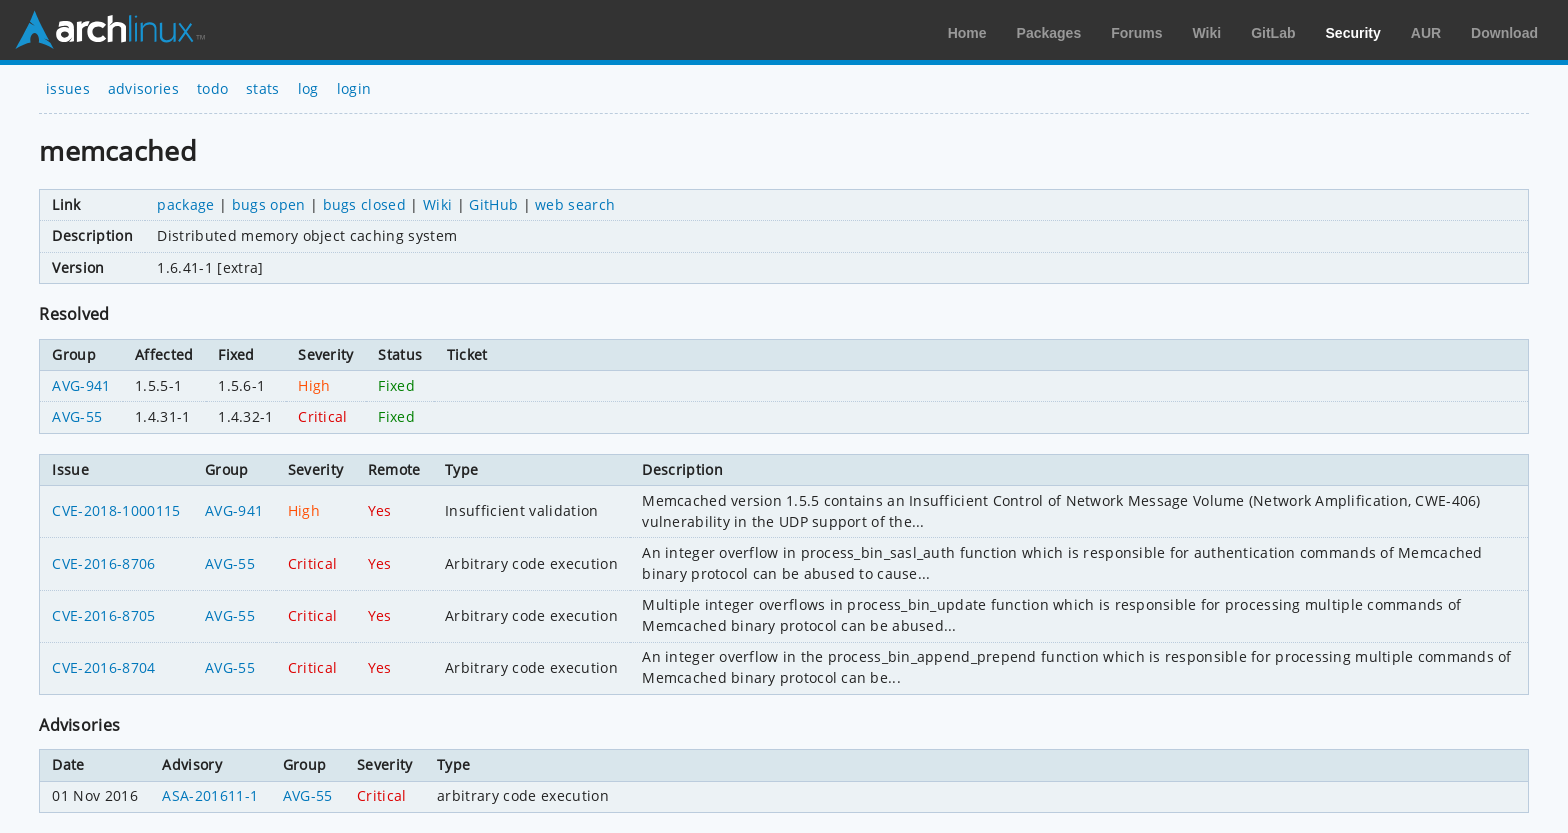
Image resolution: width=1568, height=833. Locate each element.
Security (1353, 33)
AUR (1426, 33)
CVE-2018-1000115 (116, 510)
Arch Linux (110, 30)
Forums (1136, 33)
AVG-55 (77, 416)
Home (967, 33)
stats (263, 88)
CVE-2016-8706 (103, 563)
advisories (143, 88)
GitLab (1273, 33)
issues (68, 88)
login (354, 88)
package (185, 204)
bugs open (269, 204)
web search (575, 204)
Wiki (1207, 33)
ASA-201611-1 (210, 795)
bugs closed (365, 204)
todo (212, 88)
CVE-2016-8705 (103, 615)
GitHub (493, 204)
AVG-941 (81, 385)
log (308, 88)
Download (1504, 33)
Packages (1049, 33)
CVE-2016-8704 (103, 667)
